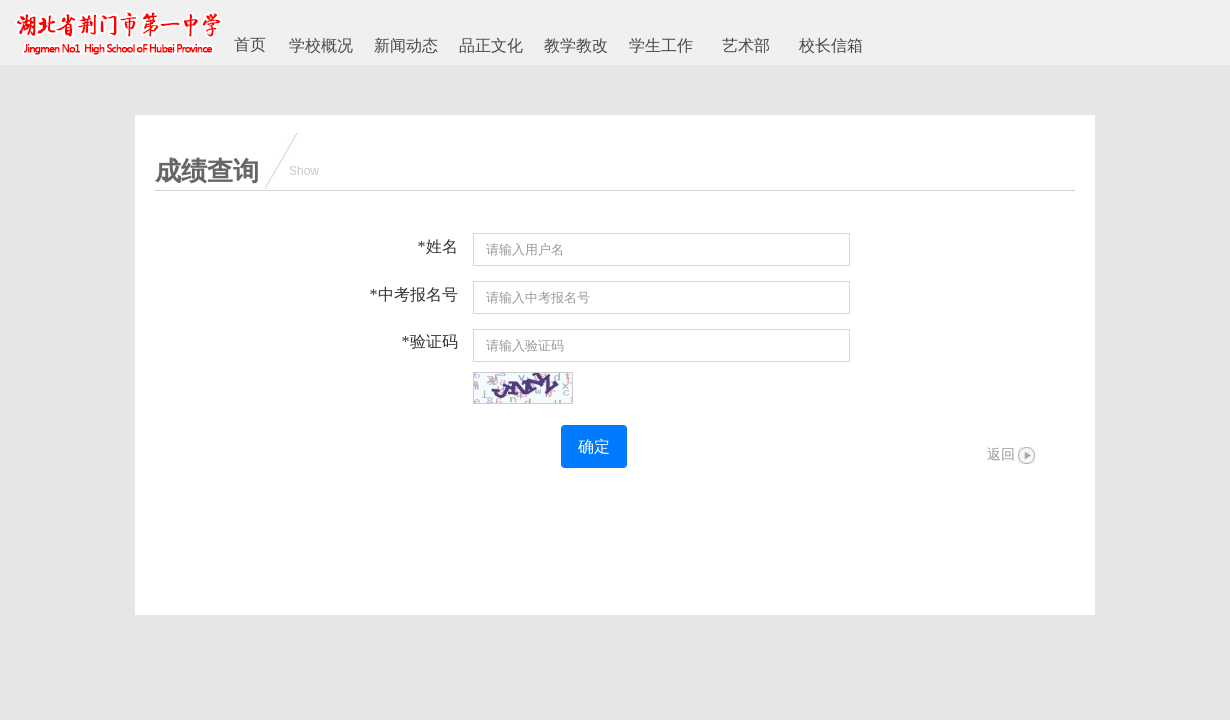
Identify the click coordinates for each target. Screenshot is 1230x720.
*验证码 (430, 341)
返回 (1001, 454)
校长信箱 (831, 45)
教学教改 (576, 45)
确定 (594, 446)
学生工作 (661, 45)
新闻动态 (406, 45)
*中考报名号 (414, 294)
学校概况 (321, 45)
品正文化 (491, 45)
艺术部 (746, 45)
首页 (250, 44)
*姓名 (438, 246)
